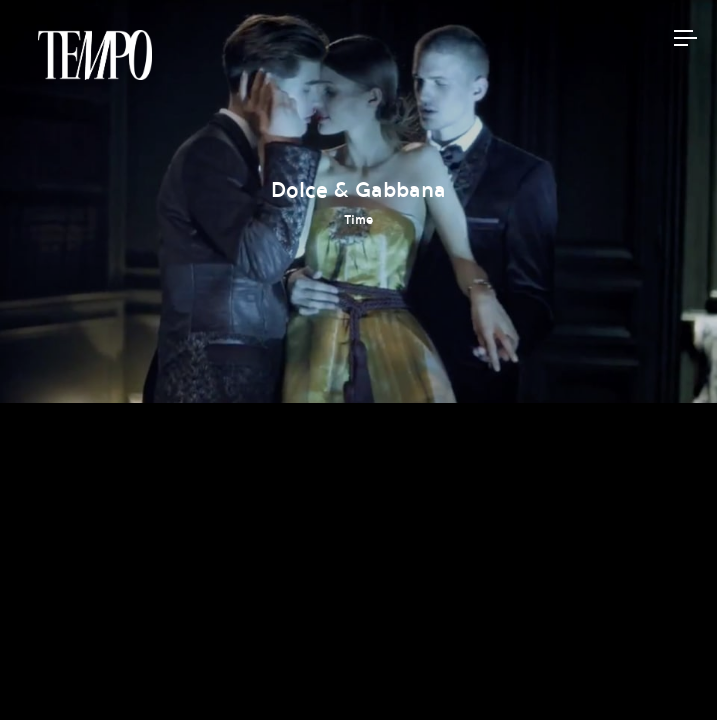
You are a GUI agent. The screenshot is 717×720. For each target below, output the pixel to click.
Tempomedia (95, 55)
